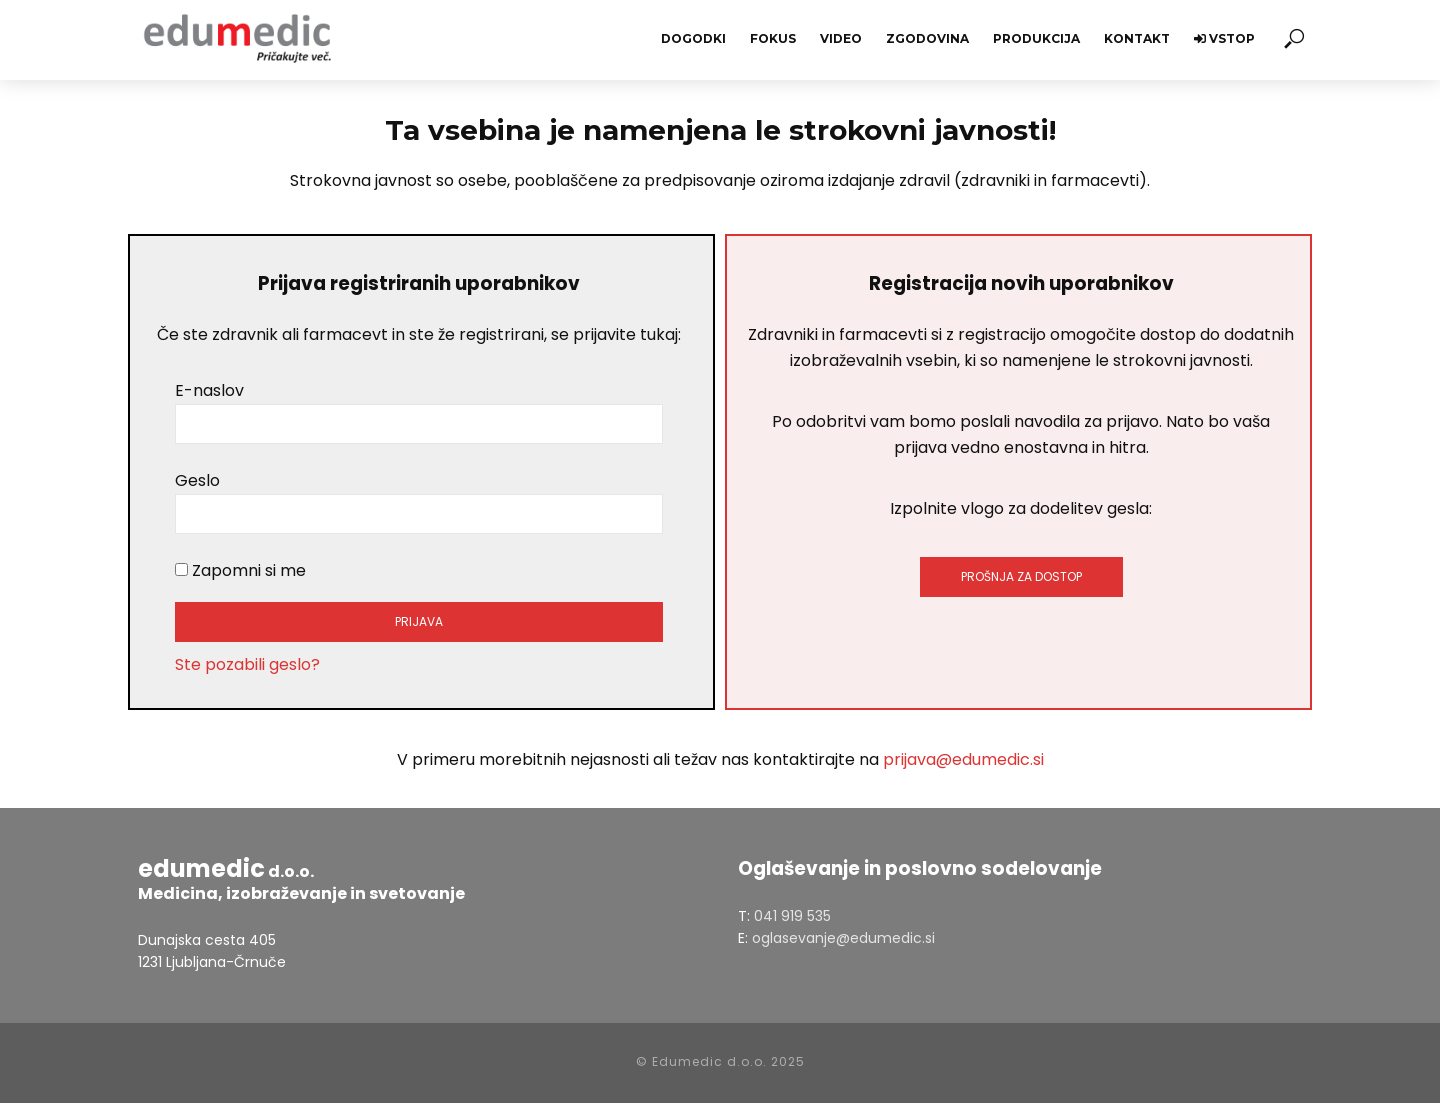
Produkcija (1036, 38)
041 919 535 (792, 916)
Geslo (197, 480)
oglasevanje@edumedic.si (843, 938)
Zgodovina (927, 38)
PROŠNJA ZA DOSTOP (1021, 576)
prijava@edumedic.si (963, 759)
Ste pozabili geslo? (247, 664)
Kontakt (1137, 38)
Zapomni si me (240, 570)
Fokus (773, 38)
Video (841, 38)
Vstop (1224, 38)
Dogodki (693, 38)
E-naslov (209, 390)
